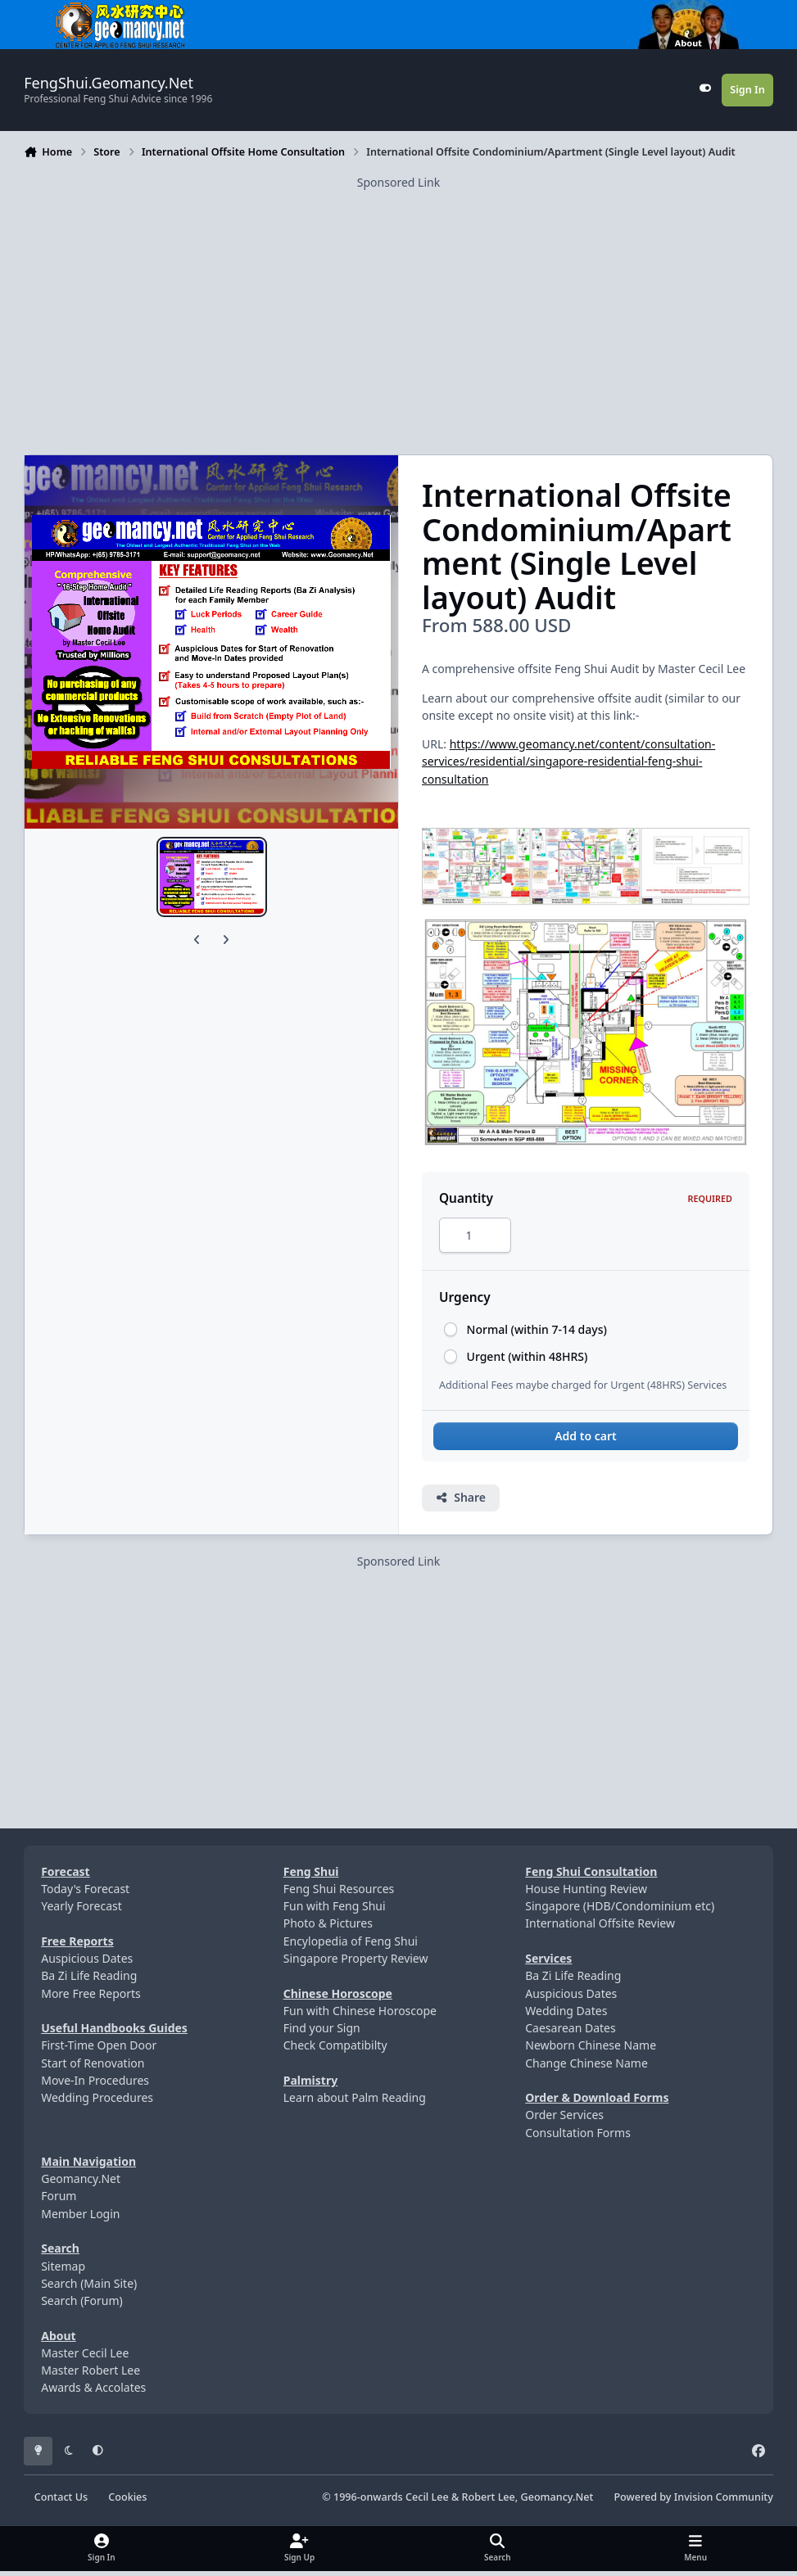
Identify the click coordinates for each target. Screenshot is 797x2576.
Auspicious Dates (87, 1963)
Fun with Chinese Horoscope (360, 2015)
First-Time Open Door (98, 2050)
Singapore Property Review (355, 1963)
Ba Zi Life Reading (89, 1980)
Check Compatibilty (335, 2050)
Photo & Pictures (328, 1928)
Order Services (564, 2119)
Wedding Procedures (97, 2102)
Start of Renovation (92, 2067)
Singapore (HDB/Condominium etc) (619, 1910)
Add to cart (586, 1440)
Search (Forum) (82, 2305)
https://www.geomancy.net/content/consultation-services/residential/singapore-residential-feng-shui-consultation (568, 761)
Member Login (80, 2218)
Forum (58, 2200)
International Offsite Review (600, 1928)
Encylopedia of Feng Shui (350, 1946)
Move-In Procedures (95, 2085)
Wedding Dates (566, 2015)
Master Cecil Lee (85, 2358)
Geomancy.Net (80, 2183)
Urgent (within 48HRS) (527, 1360)
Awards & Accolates (93, 2392)
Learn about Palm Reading (354, 2102)
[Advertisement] (398, 305)
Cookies (127, 2501)
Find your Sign (321, 2032)
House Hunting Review (586, 1893)
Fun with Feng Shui (334, 1910)
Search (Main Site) (89, 2288)
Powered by (693, 2501)
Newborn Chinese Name (590, 2050)
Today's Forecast (85, 1893)
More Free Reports (91, 1997)
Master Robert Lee (90, 2375)
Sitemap (63, 2270)
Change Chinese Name (586, 2067)
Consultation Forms (578, 2136)
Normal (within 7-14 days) (537, 1334)
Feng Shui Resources (339, 1893)
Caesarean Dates (570, 2032)
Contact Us (61, 2501)
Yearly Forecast (81, 1910)
